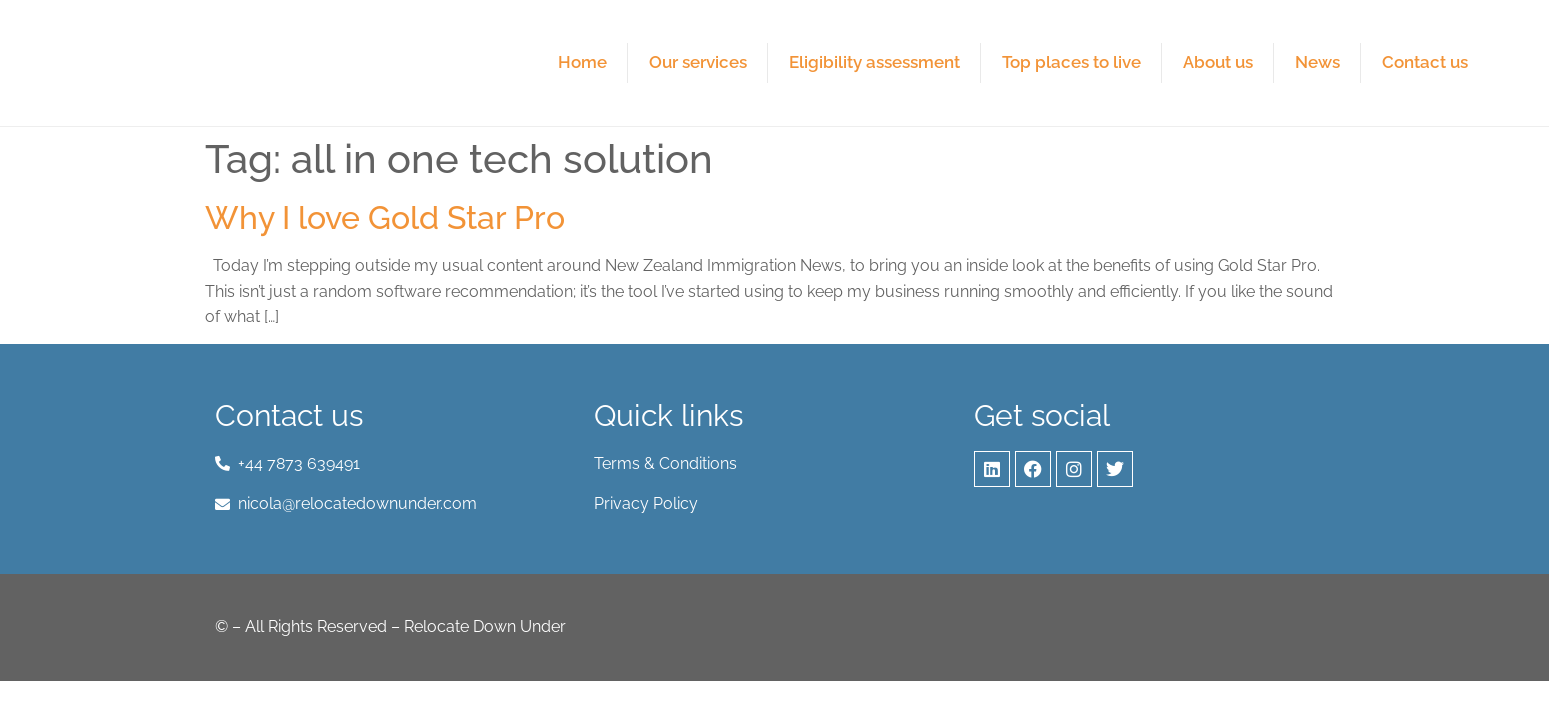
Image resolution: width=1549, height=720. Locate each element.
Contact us (1425, 62)
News (1317, 62)
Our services (698, 62)
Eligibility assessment (874, 62)
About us (1218, 62)
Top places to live (1071, 62)
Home (582, 62)
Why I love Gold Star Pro (385, 217)
